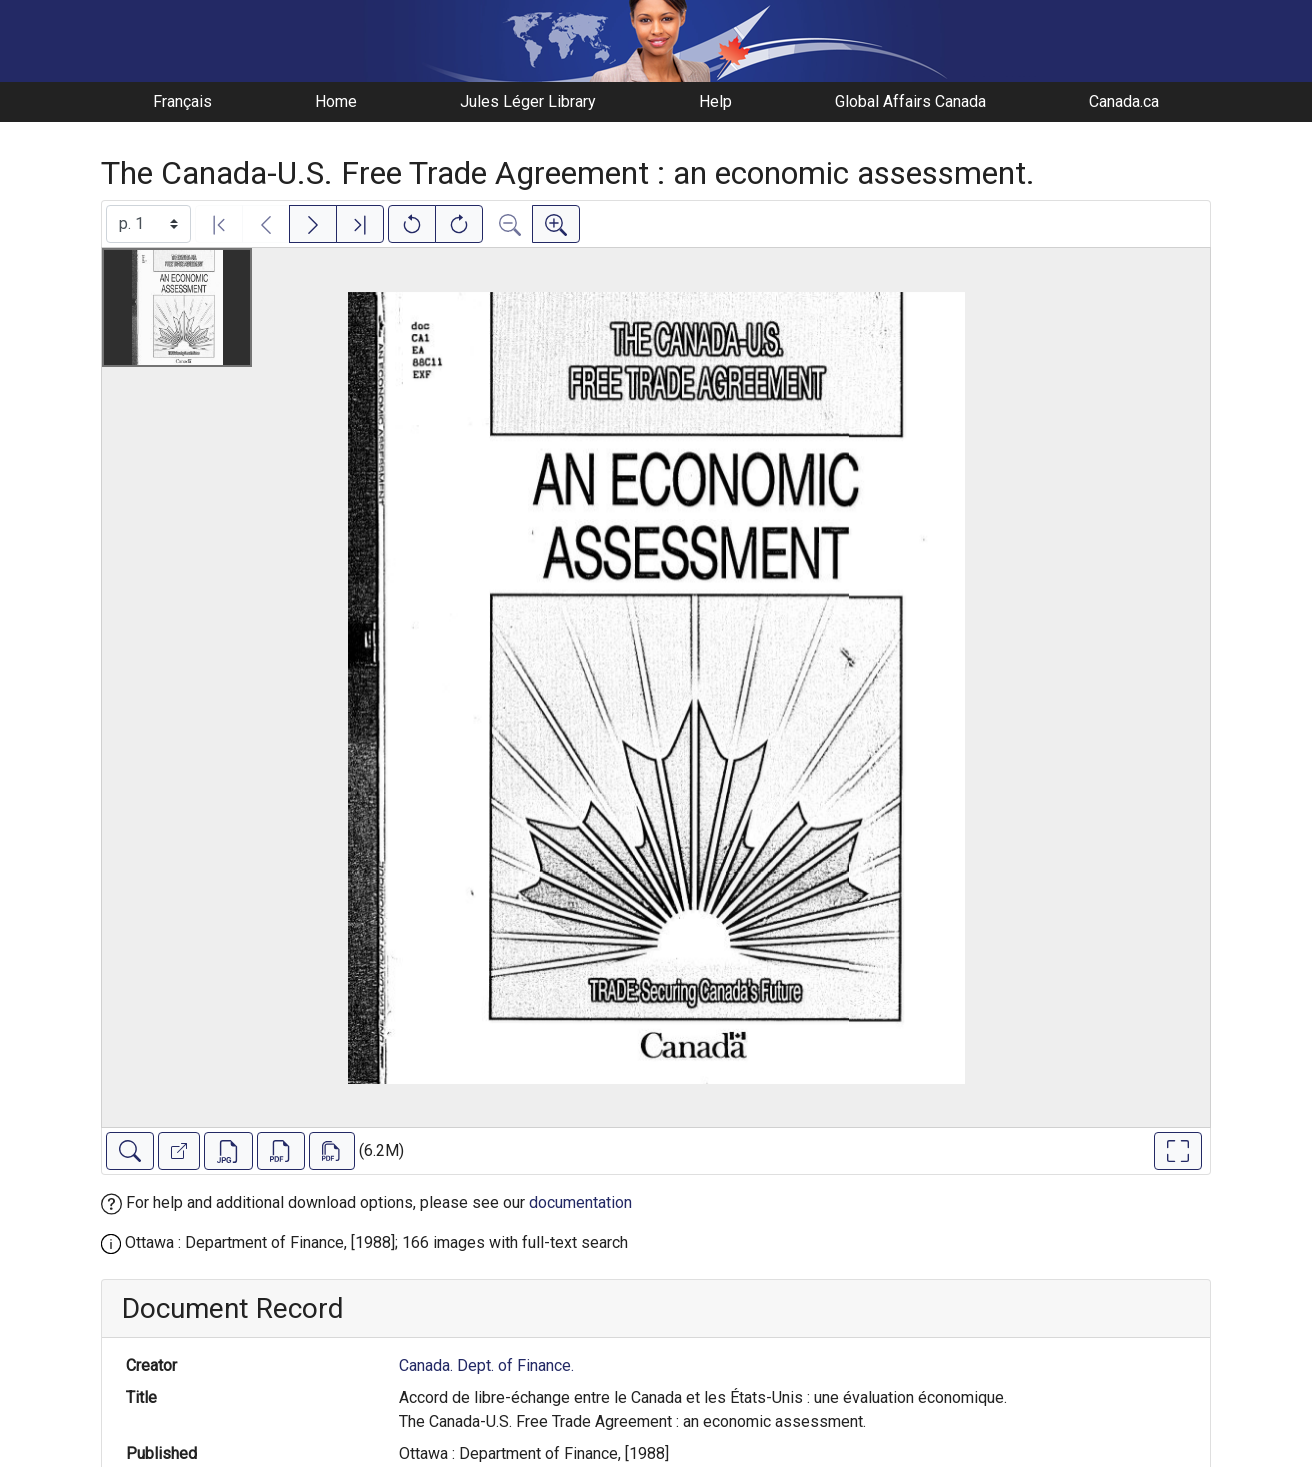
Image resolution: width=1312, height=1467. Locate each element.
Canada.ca (1124, 101)
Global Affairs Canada (910, 101)
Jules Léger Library (528, 101)
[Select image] (148, 224)
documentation (580, 1202)
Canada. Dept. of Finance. (486, 1365)
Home (336, 101)
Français (182, 101)
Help (715, 101)
